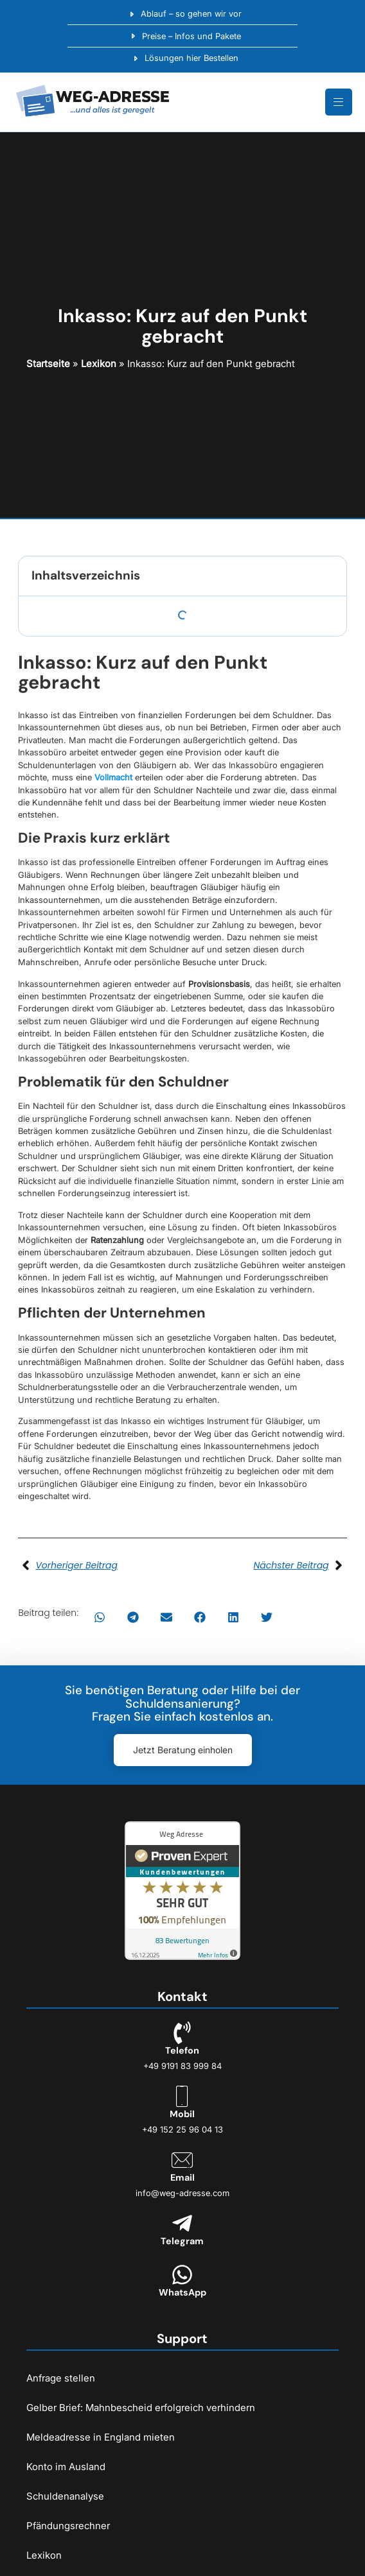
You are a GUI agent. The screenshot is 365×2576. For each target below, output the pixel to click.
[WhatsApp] (182, 2274)
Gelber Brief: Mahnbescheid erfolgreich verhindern (140, 2407)
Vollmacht (113, 777)
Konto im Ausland (65, 2466)
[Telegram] (182, 2223)
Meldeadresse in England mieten (100, 2437)
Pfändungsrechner (68, 2526)
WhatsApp (182, 2292)
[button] (99, 1617)
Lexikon (98, 363)
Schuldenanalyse (65, 2496)
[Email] (182, 2160)
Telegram (182, 2241)
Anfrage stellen (60, 2378)
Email (182, 2177)
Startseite (48, 363)
